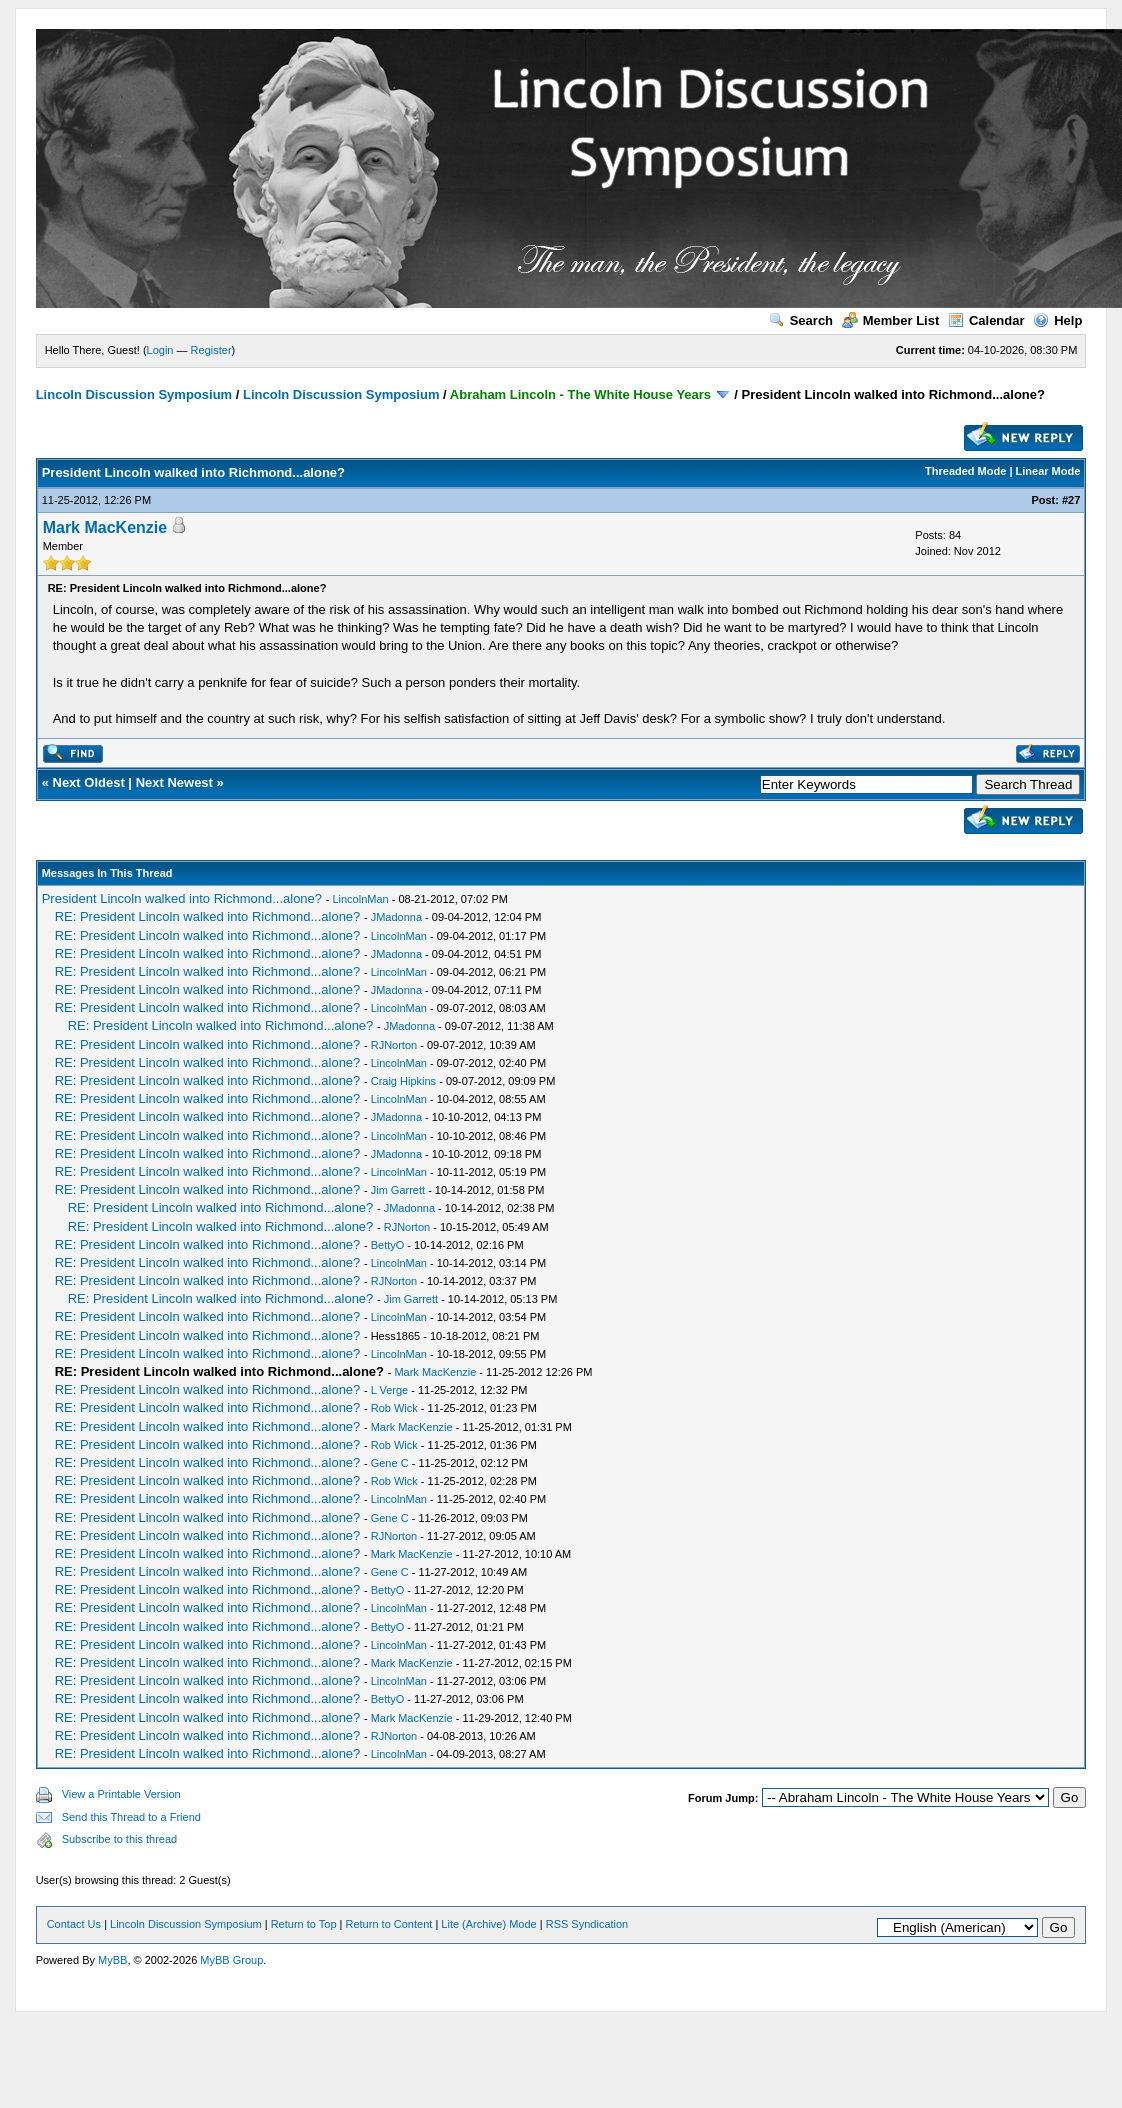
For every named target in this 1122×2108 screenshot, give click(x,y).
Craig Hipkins (403, 1081)
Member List (891, 320)
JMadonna (396, 917)
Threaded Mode (965, 471)
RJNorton (394, 1045)
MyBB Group (231, 1960)
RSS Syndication (587, 1924)
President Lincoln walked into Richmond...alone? (182, 898)
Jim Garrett (398, 1190)
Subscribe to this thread (120, 1839)
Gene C (390, 1463)
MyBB (112, 1960)
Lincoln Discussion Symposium (134, 394)
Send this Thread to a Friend (131, 1817)
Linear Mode (1048, 471)
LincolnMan (360, 899)
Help (1057, 320)
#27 (1071, 500)
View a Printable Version (121, 1794)
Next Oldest (89, 782)
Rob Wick (394, 1408)
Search (801, 320)
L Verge (390, 1390)
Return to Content (389, 1924)
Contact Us (74, 1924)
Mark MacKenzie (105, 527)
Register (211, 350)
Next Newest (174, 782)
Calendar (986, 320)
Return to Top (304, 1924)
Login (160, 350)
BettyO (388, 1245)
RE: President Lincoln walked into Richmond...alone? (208, 916)
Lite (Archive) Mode (488, 1924)
